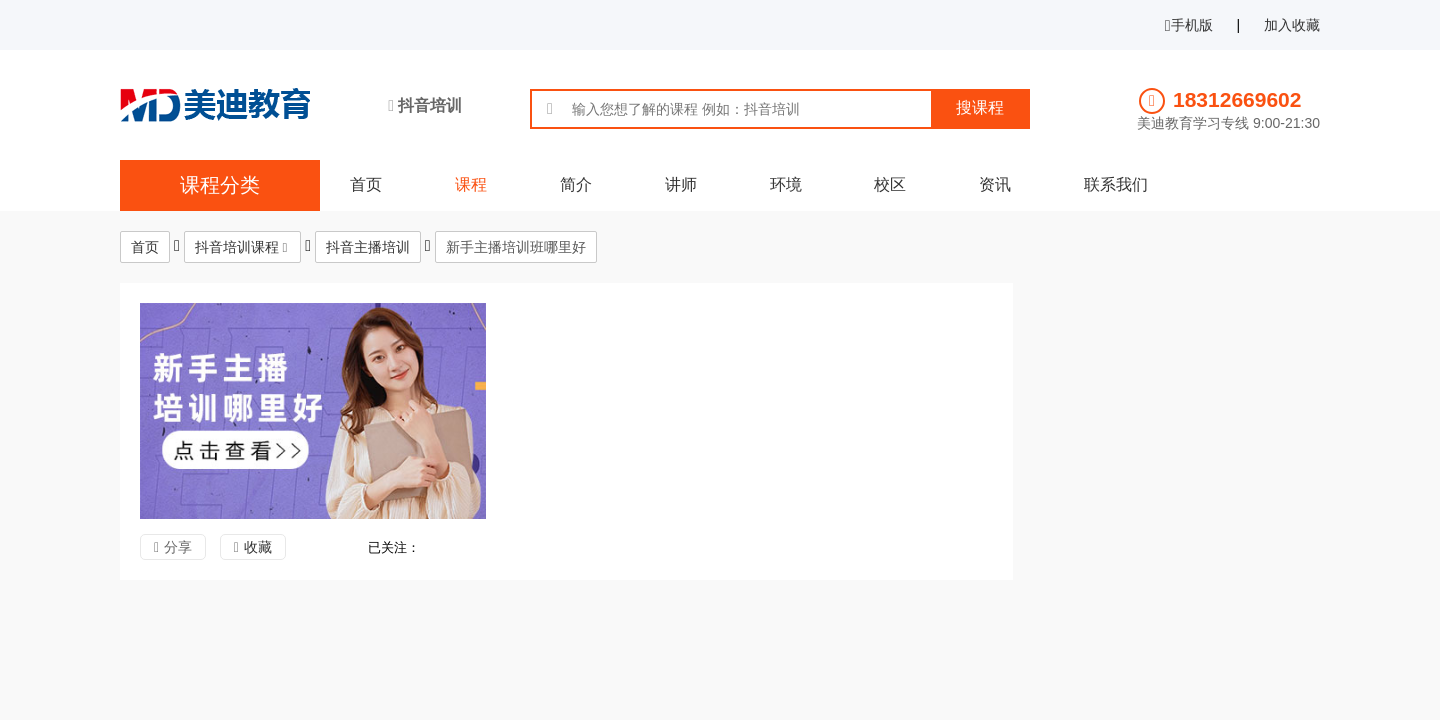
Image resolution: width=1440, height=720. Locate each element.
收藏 (258, 547)
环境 (786, 184)
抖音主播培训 (368, 247)
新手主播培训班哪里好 (516, 247)
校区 (890, 184)
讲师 (681, 184)
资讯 (995, 184)
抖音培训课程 (237, 247)
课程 (471, 184)
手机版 (1189, 25)
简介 (576, 184)
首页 (366, 184)
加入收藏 (1292, 25)
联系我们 (1116, 184)
